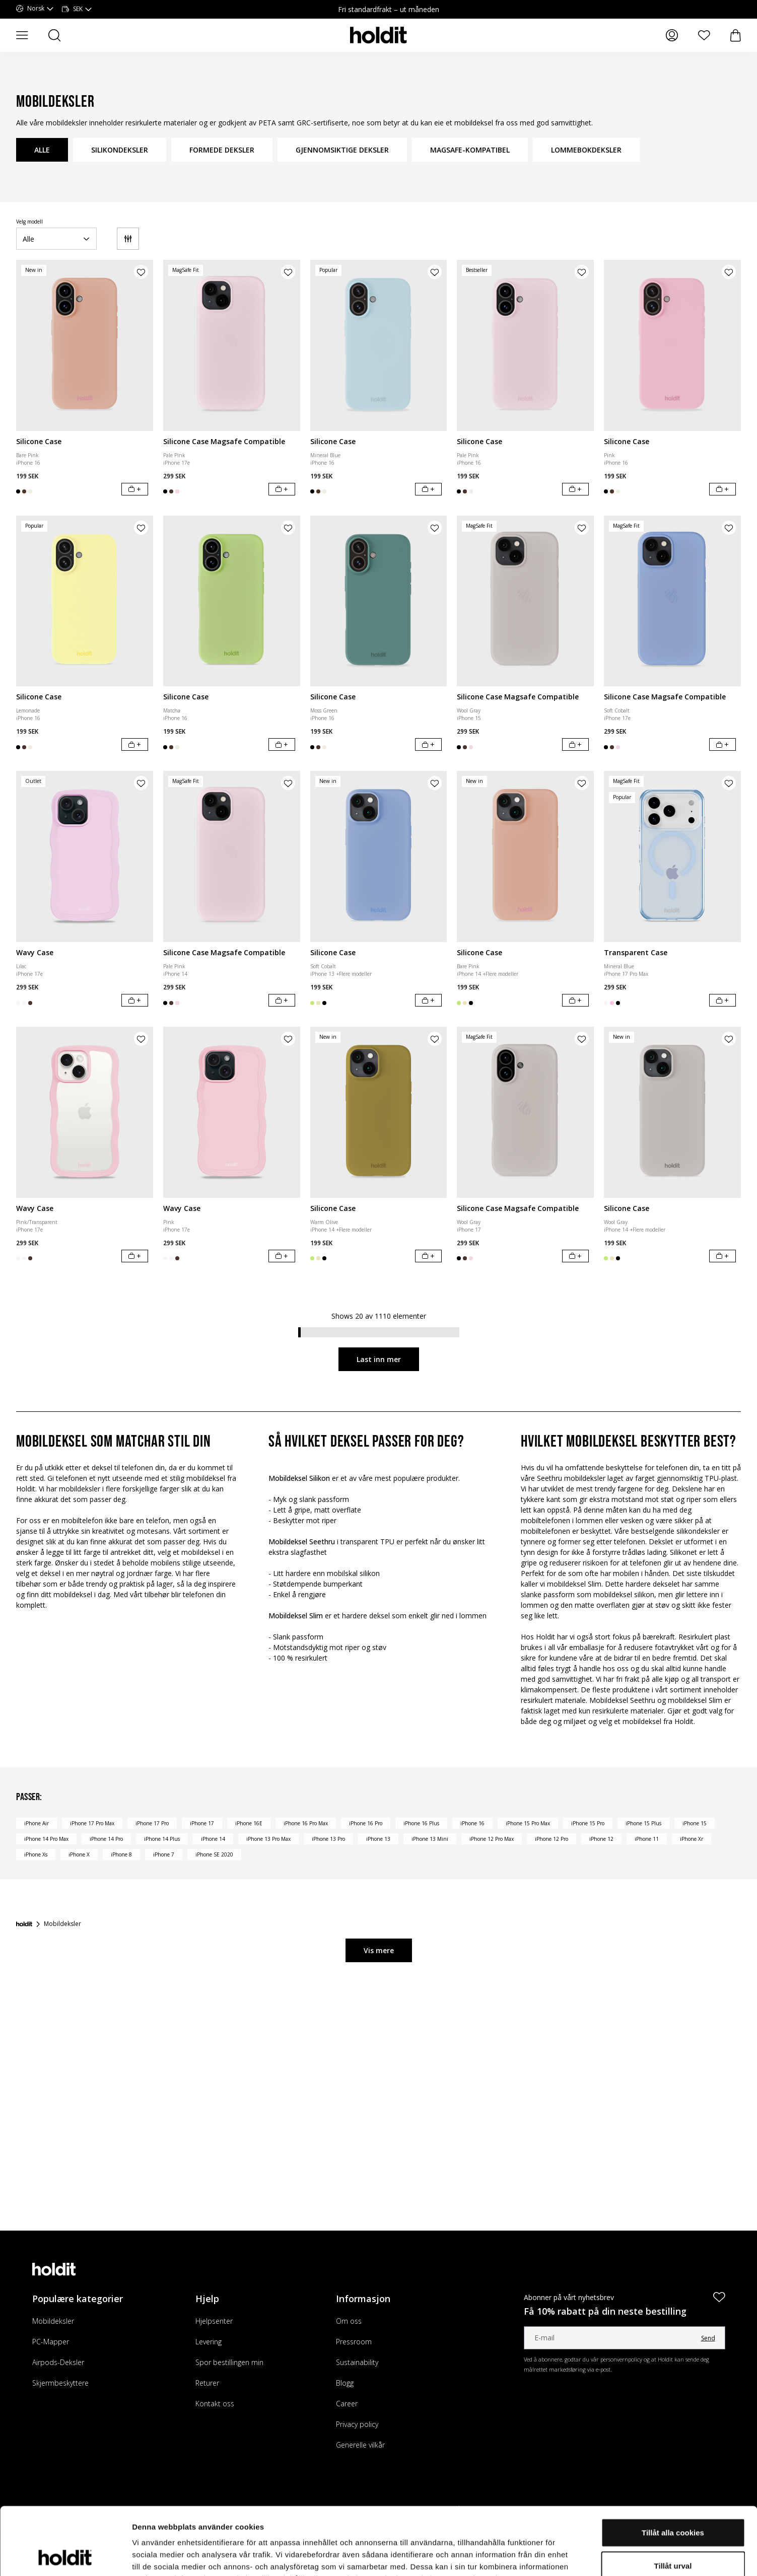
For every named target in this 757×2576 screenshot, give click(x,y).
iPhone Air (36, 1823)
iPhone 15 (694, 1823)
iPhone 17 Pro (152, 1823)
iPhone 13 (378, 1838)
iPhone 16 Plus (421, 1823)
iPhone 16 (472, 1823)
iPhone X (79, 1854)
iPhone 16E (248, 1823)
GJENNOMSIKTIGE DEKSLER (342, 150)
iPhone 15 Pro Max (528, 1823)
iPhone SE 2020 (214, 1854)
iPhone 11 (647, 1838)
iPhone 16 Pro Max (306, 1823)
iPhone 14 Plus (162, 1838)
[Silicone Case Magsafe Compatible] (231, 345)
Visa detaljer (547, 2556)
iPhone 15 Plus (643, 1823)
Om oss (349, 2321)
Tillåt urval (673, 2502)
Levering (208, 2341)
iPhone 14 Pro (106, 1838)
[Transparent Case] (672, 856)
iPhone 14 (213, 1838)
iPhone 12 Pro (551, 1838)
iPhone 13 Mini (429, 1838)
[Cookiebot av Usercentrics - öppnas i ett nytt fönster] (65, 2556)
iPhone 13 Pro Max (268, 1838)
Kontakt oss (214, 2403)
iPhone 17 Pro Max (92, 1823)
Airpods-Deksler (58, 2362)
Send (708, 2338)
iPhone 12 (601, 1838)
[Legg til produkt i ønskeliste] (141, 272)
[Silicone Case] (84, 345)
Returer (207, 2383)
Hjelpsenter (214, 2321)
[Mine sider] (672, 35)
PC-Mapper (50, 2341)
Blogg (345, 2383)
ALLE (42, 150)
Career (347, 2403)
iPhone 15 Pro (587, 1823)
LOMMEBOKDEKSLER (586, 150)
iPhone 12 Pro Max (491, 1838)
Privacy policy (357, 2424)
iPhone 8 (121, 1854)
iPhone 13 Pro (328, 1838)
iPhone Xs (35, 1854)
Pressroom (354, 2341)
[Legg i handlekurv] (134, 489)
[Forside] (24, 1923)
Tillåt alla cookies (673, 2469)
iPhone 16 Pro (365, 1823)
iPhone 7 (163, 1854)
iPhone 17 (202, 1823)
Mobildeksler (53, 2321)
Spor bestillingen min (229, 2362)
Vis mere (379, 1950)
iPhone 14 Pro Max (46, 1838)
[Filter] (128, 239)
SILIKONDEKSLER (119, 150)
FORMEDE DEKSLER (221, 150)
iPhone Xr (691, 1838)
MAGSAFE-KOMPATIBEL (470, 150)
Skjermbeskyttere (60, 2383)
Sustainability (357, 2362)
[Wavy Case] (84, 856)
